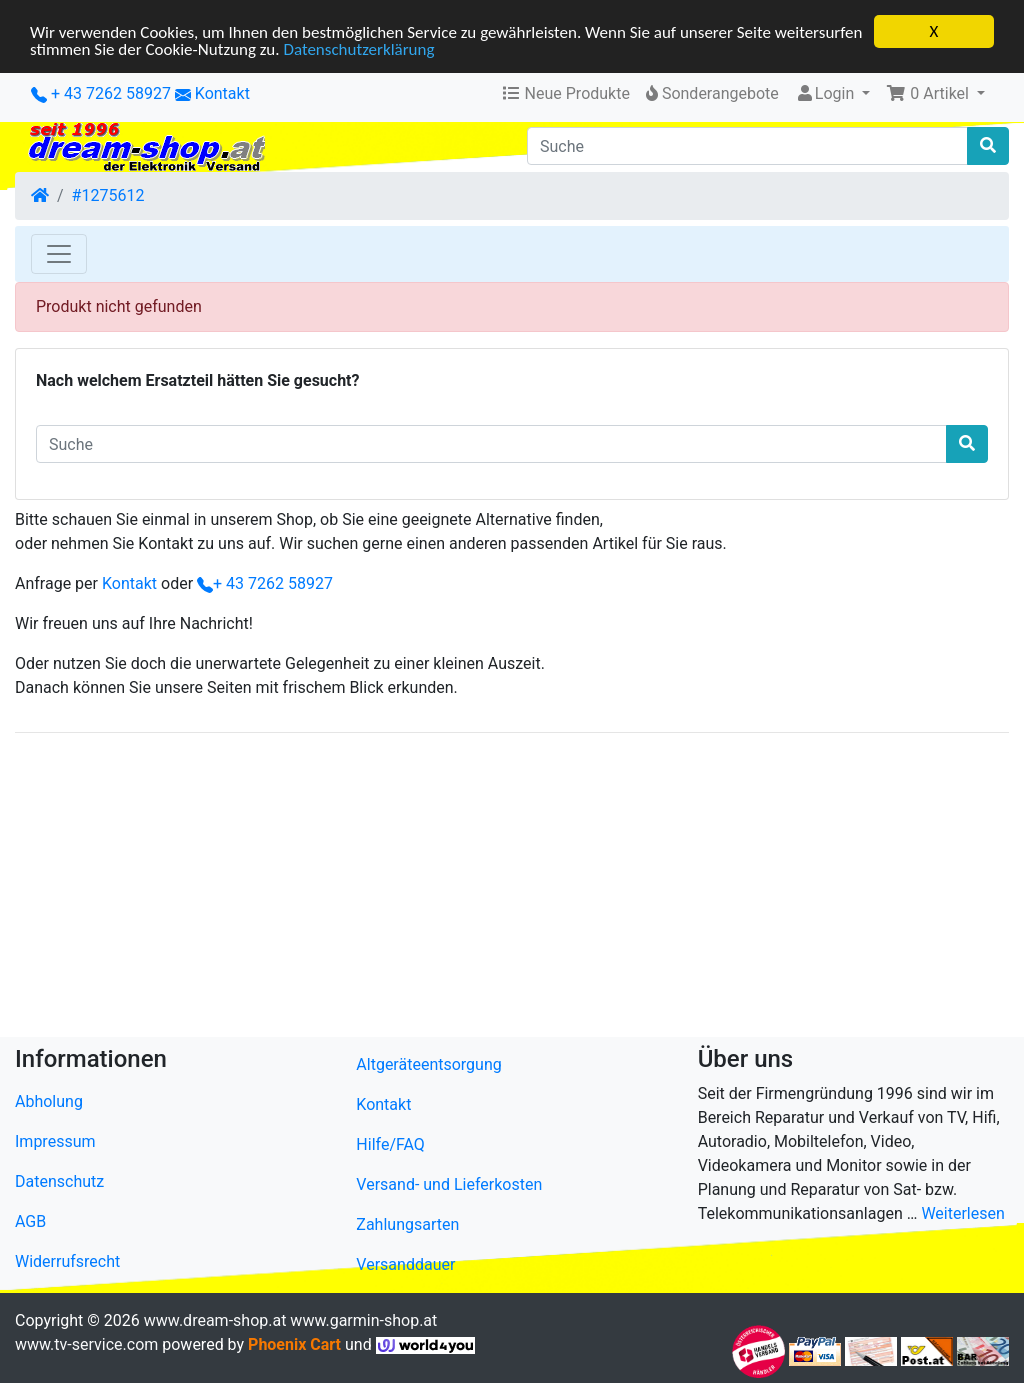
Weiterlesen (962, 1213)
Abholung (49, 1101)
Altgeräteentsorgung (428, 1064)
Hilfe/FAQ (390, 1144)
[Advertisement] (512, 889)
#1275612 (108, 195)
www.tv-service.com (86, 1344)
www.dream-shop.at (215, 1320)
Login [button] (826, 93)
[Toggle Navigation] (59, 254)
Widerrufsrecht (67, 1261)
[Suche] (747, 146)
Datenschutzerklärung (358, 49)
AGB (30, 1221)
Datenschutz (59, 1181)
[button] (935, 94)
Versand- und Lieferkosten (449, 1184)
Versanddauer (405, 1264)
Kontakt (222, 93)
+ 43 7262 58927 (101, 93)
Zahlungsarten (407, 1224)
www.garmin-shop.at (363, 1320)
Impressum (55, 1141)
